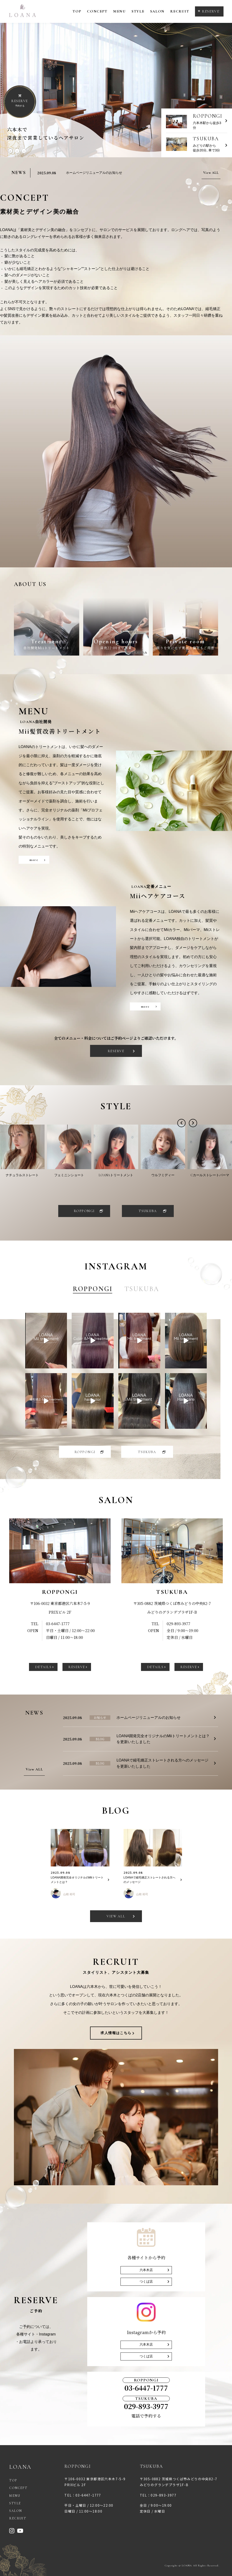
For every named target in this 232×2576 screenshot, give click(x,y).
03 (24, 151)
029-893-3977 (146, 2406)
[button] (181, 1123)
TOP (77, 11)
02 (17, 151)
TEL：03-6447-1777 (82, 2495)
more (33, 860)
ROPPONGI (84, 1211)
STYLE (138, 11)
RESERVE (210, 11)
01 (10, 151)
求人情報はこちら (116, 2033)
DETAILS (43, 1667)
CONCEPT (97, 11)
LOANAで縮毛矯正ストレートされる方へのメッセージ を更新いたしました (164, 1763)
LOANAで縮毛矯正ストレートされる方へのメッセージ (150, 1880)
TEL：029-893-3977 (158, 2495)
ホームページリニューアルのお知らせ (94, 173)
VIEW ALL (116, 1916)
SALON (157, 11)
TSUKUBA (148, 1211)
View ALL (211, 173)
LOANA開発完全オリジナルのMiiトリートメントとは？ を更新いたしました (164, 1739)
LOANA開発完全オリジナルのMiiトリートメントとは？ (77, 1880)
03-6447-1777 (146, 2388)
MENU (119, 11)
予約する (19, 103)
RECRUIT (179, 11)
